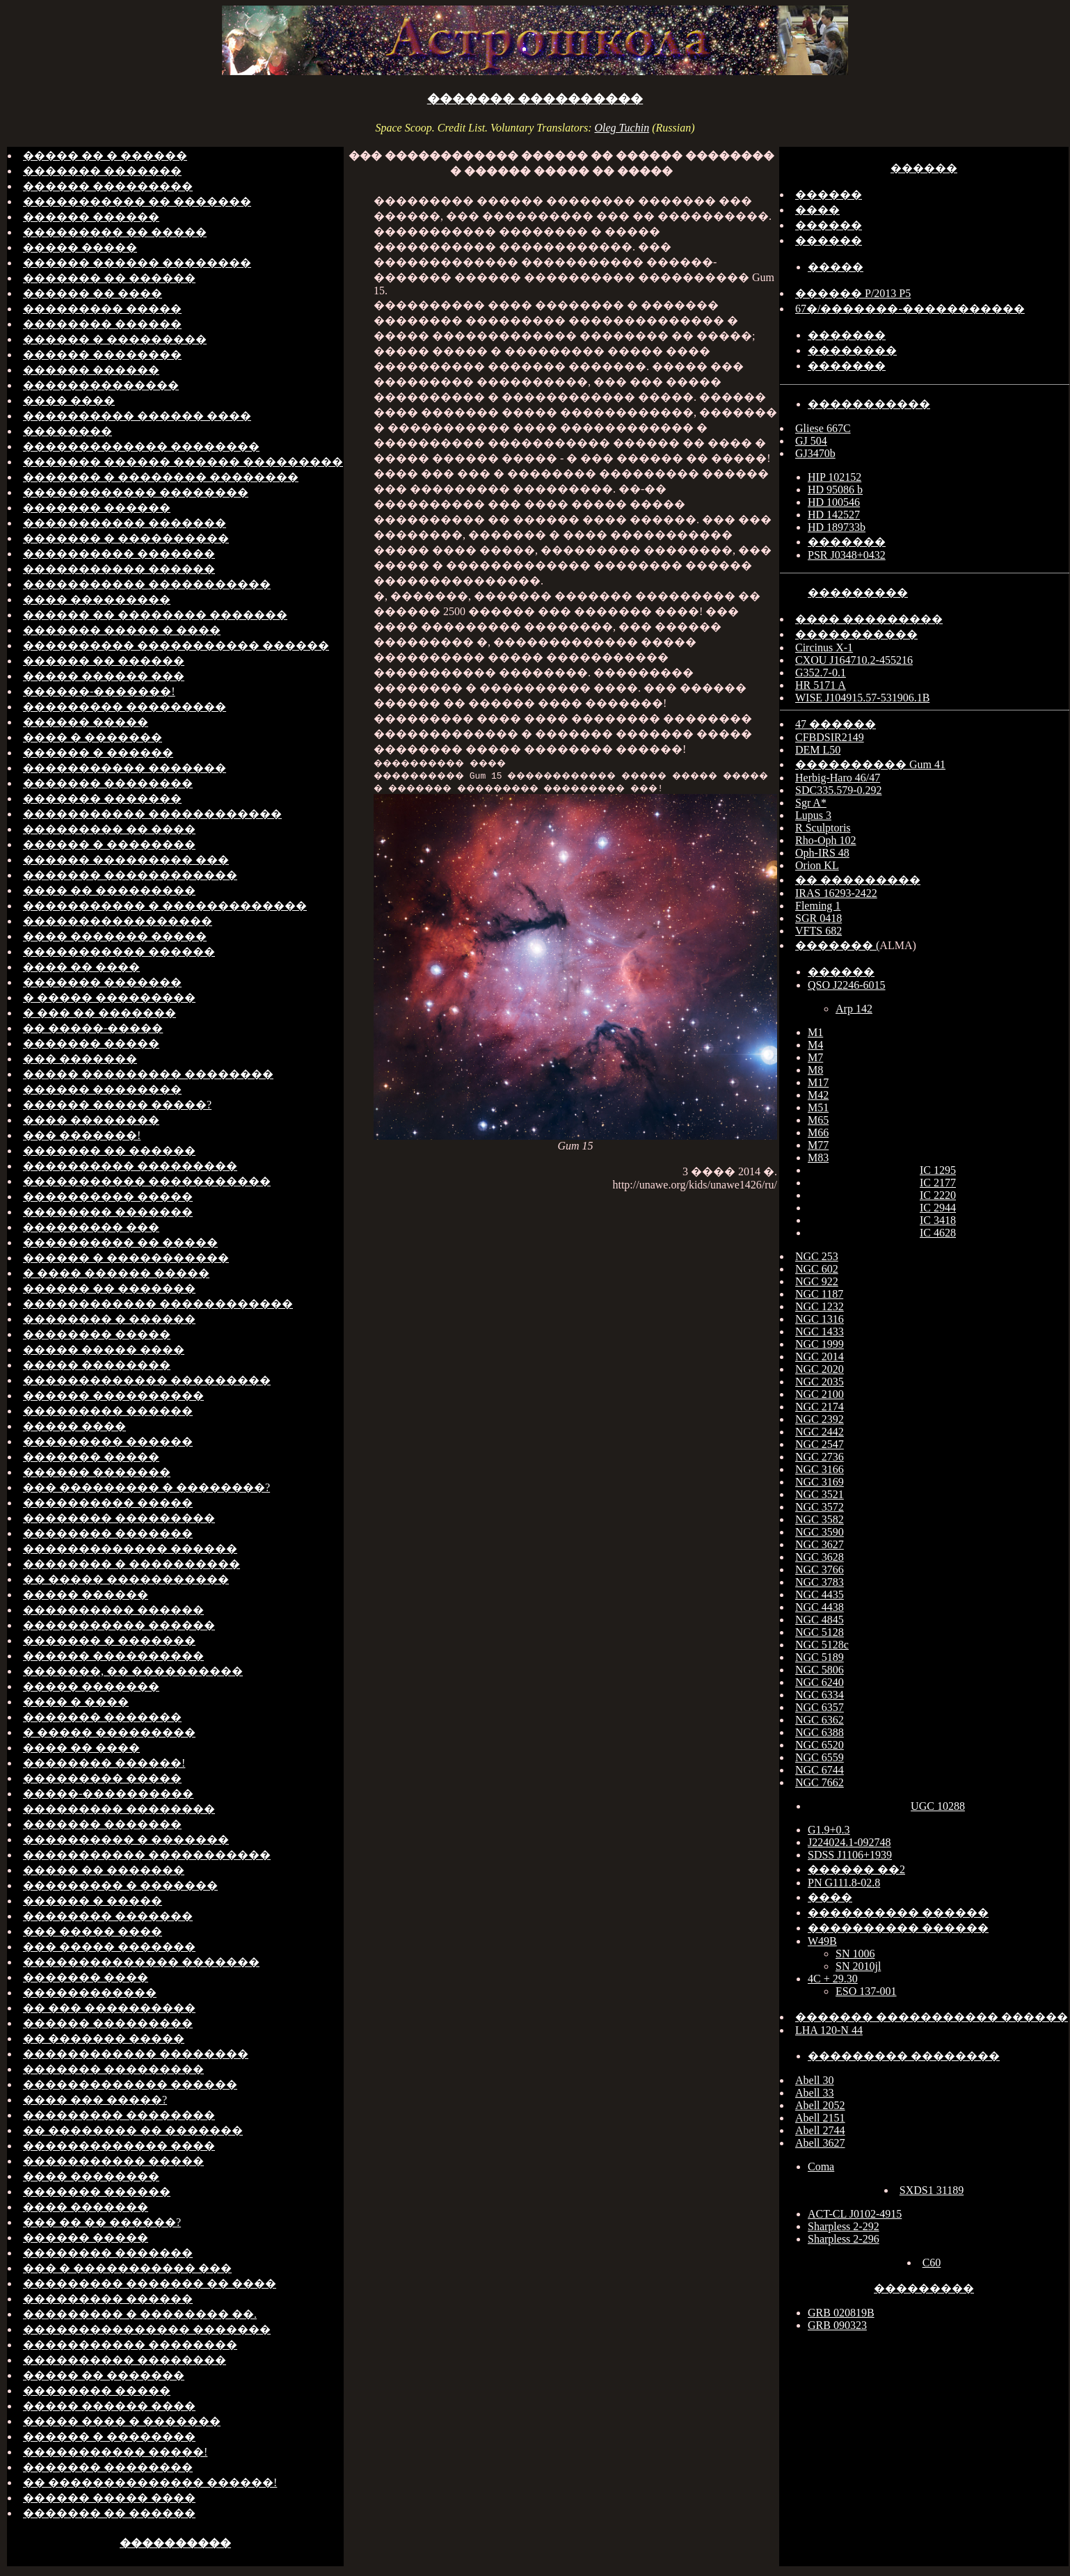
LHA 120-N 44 (829, 2030)
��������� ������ (108, 1411)
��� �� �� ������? (102, 2222)
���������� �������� (124, 2360)
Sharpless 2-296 (843, 2239)
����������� (869, 404)
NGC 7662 (819, 1782)
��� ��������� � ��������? (146, 1487)
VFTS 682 (818, 931)
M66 (818, 1132)
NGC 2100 (819, 1394)
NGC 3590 (819, 1532)
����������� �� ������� (137, 201)
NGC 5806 (819, 1670)
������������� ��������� (147, 1380)
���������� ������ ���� (137, 416)
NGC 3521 (819, 1494)
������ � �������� (109, 844)
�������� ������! (104, 1763)
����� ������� (91, 1686)
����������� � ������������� (165, 906)
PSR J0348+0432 (847, 555)
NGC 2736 (819, 1457)
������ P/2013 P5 (853, 293)
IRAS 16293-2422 (836, 893)
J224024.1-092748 (849, 1842)
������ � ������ (98, 752)
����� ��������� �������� (148, 1074)
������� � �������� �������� (160, 477)
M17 (818, 1082)
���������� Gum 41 (870, 764)
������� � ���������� (126, 538)
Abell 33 (814, 2093)
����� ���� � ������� (122, 2421)
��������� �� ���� (109, 829)
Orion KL (817, 865)
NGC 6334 (819, 1695)
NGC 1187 (819, 1294)
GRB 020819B (841, 2313)
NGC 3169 (819, 1482)
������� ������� (102, 171)
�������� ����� (96, 1334)
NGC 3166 (819, 1469)
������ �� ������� (109, 1288)
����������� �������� (130, 2345)
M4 (815, 1045)
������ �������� (102, 354)
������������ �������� (135, 492)
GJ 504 (811, 441)
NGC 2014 (819, 1356)
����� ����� (80, 247)
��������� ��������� (124, 707)
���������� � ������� (126, 1839)
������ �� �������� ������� (155, 615)
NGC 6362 (819, 1720)
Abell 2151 (820, 2118)
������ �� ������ (103, 661)
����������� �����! (115, 2452)
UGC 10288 (938, 1806)
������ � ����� (92, 1901)
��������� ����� (102, 309)
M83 (818, 1157)
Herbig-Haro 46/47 (837, 778)
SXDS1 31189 (932, 2190)
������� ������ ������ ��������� (183, 462)
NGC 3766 (819, 1569)
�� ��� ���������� (109, 2008)
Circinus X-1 (824, 647)
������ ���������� (113, 1395)
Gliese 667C (823, 428)
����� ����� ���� (103, 1349)
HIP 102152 (834, 477)
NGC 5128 (819, 1632)
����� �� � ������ (105, 155)
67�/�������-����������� (910, 309)
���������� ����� (108, 1196)
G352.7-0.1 (820, 672)
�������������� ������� (141, 1962)
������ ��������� (108, 186)
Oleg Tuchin (621, 128)
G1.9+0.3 (829, 1830)
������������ (90, 1992)
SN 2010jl (858, 1966)
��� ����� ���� (92, 1931)
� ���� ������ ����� (116, 1273)
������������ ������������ (158, 1304)
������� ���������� (535, 99)
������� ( (837, 945)
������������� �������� (141, 446)
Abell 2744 (820, 2130)
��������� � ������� (120, 1885)
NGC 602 (816, 1269)
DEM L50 (817, 750)
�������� (67, 431)
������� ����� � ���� (122, 630)
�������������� (101, 385)
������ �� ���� (92, 293)
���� (817, 210)
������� (847, 335)
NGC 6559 (819, 1757)
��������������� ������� (147, 2329)
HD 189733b (836, 527)
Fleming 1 (817, 906)
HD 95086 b (835, 489)
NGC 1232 (819, 1306)
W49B (822, 1941)
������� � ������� (109, 1640)
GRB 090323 (837, 2325)
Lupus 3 (813, 815)
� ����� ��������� (109, 997)
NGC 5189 (819, 1657)
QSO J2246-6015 (847, 985)
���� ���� (69, 400)
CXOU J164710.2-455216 (854, 660)
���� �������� (91, 1120)
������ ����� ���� (109, 2498)
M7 (815, 1057)
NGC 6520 (819, 1745)
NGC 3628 (819, 1557)
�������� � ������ (109, 1319)
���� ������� (85, 2207)
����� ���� (74, 1426)
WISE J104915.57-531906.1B (862, 697)
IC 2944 (938, 1208)
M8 (815, 1070)
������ (924, 168)
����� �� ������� (103, 1870)
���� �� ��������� (109, 890)
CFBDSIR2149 (829, 737)
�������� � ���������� (131, 1564)
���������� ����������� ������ (176, 645)
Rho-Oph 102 (825, 840)
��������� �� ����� (115, 232)
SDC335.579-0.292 (838, 790)
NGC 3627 (819, 1544)
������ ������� (96, 1472)
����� (835, 267)
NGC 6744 (819, 1770)
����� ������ (85, 1594)
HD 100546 (834, 502)
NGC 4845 (819, 1619)
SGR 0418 (818, 918)
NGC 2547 (819, 1444)
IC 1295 (938, 1170)
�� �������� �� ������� (133, 2130)
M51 (818, 1107)
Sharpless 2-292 (843, 2226)
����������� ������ (119, 569)
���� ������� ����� (115, 936)
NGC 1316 (819, 1319)
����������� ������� (124, 523)
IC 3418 (938, 1220)
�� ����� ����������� (126, 1579)
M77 (818, 1145)
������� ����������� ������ (931, 2017)
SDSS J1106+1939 (850, 1855)
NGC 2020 (819, 1369)
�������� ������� (108, 1212)
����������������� (117, 921)
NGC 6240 (819, 1682)
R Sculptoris (823, 828)
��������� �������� (119, 1809)
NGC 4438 (819, 1607)
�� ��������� (857, 880)
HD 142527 (834, 514)
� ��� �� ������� (99, 1013)
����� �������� (96, 1365)
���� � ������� (92, 737)
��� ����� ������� (109, 1947)
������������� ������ (130, 1549)
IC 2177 (938, 1182)
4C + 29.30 (833, 1979)
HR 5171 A (820, 685)
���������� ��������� (130, 1166)
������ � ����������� (126, 1258)
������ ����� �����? (117, 1105)
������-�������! (99, 691)
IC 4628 (938, 1233)
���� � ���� (76, 1702)
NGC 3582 (819, 1519)
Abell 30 (814, 2080)
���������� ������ (113, 1610)
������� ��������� (113, 2069)
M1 (815, 1032)
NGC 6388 (819, 1732)
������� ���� (85, 1977)
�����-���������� (108, 1793)
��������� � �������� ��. (140, 2314)
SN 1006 (855, 1953)
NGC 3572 (819, 1507)
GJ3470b (815, 453)
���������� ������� (119, 553)
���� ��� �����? (95, 2100)
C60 (932, 2262)
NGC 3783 (819, 1582)
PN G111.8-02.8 (844, 1883)
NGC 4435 (819, 1594)
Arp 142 (854, 1009)
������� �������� (108, 783)
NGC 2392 (819, 1419)
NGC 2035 (819, 1382)
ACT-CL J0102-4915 (855, 2214)
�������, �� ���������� (133, 1671)
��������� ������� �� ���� (149, 2283)
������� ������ (96, 508)
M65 (818, 1120)
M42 (818, 1095)
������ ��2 (856, 1869)
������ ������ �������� (137, 263)
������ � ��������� (115, 339)
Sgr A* (811, 803)
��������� (858, 592)
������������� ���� (119, 2146)
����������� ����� (113, 2161)
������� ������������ (130, 875)
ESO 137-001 (866, 1991)
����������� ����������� (147, 584)
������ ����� (85, 722)
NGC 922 (816, 1281)
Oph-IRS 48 (822, 853)
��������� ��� (91, 1227)
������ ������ (91, 217)
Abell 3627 (820, 2143)
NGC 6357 (819, 1707)
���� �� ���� (81, 967)
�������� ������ (102, 324)
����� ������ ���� (109, 2406)
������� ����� (91, 1043)
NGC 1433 (819, 1331)
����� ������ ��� (103, 676)
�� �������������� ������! (150, 2482)
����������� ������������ (152, 814)
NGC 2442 (819, 1432)
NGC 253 (816, 1256)
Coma (821, 2166)
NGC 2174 (819, 1407)
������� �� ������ (109, 278)
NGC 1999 (819, 1344)
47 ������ (835, 724)
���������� (175, 2543)
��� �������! (82, 1135)
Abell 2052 (820, 2105)
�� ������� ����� (103, 2038)
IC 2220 (938, 1195)
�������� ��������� (119, 1518)
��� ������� (80, 1059)
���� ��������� (96, 599)
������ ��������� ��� (126, 860)
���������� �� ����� (120, 1242)
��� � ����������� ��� (127, 2268)
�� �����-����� (93, 1028)
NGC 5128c (822, 1645)
